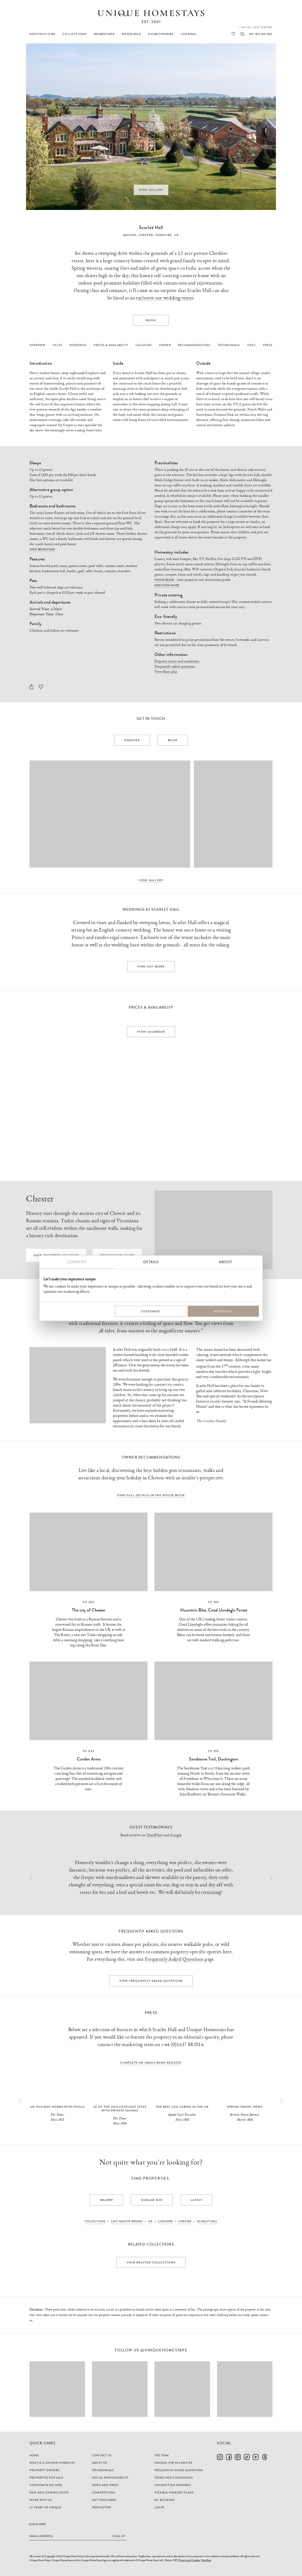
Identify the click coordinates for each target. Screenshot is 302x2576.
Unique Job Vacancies (173, 2463)
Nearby (106, 2200)
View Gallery (151, 190)
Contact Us (102, 2455)
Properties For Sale (46, 2478)
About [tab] (225, 1262)
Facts (57, 345)
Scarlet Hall (151, 227)
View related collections (151, 2262)
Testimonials (229, 345)
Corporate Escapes (46, 2485)
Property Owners (45, 2470)
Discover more (166, 585)
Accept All (223, 1311)
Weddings (77, 345)
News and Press (105, 2485)
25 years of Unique (46, 2507)
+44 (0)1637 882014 (182, 2044)
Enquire (132, 740)
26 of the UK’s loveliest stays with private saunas (119, 2109)
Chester (145, 235)
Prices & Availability (111, 345)
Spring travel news (244, 2107)
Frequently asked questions (174, 666)
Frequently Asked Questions (174, 1959)
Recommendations (194, 345)
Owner (165, 345)
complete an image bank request (151, 2062)
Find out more (151, 966)
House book (164, 580)
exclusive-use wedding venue (164, 297)
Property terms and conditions (176, 661)
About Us (99, 2463)
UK (176, 235)
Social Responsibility (110, 2478)
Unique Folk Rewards (172, 2485)
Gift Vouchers (104, 2500)
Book (151, 320)
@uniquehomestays (163, 2350)
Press (267, 345)
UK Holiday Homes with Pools (57, 2107)
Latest (196, 2200)
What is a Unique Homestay (52, 2463)
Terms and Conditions (173, 2478)
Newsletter (101, 2507)
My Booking (164, 2500)
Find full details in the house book (151, 1495)
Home (34, 2455)
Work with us (41, 2500)
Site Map (206, 2560)
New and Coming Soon (49, 2492)
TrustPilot (155, 1835)
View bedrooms (42, 549)
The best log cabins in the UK (182, 2107)
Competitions (103, 2492)
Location (144, 345)
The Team (161, 2455)
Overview (38, 345)
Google (176, 1835)
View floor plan (165, 671)
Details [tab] (151, 1262)
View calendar (151, 1031)
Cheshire (163, 235)
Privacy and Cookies (189, 2560)
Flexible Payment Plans (174, 2492)
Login (159, 2507)
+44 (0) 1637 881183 (255, 27)
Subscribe (37, 2524)
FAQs (251, 345)
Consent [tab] (76, 1262)
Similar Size (151, 2200)
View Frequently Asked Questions (151, 1981)
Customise (150, 1311)
